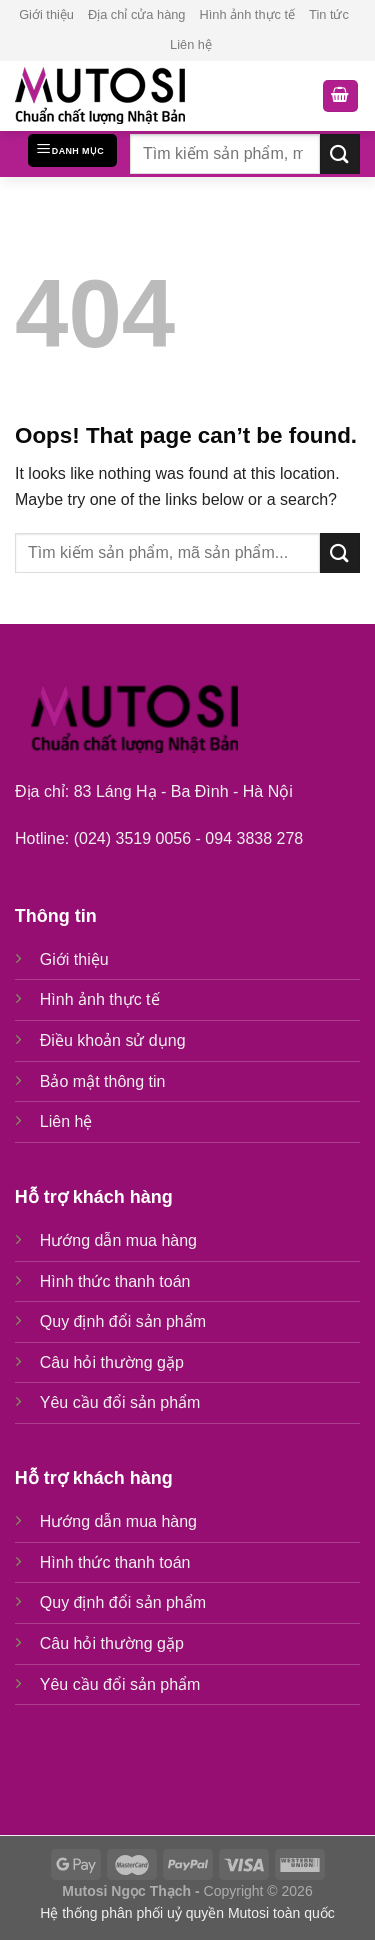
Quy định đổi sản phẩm (123, 1321)
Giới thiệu (46, 14)
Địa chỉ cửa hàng (137, 14)
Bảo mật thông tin (103, 1081)
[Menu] (73, 150)
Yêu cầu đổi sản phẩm (120, 1402)
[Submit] (340, 153)
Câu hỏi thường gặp (112, 1362)
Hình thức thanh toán (115, 1281)
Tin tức (329, 14)
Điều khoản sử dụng (113, 1040)
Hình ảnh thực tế (247, 14)
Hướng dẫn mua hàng (118, 1240)
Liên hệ (191, 44)
